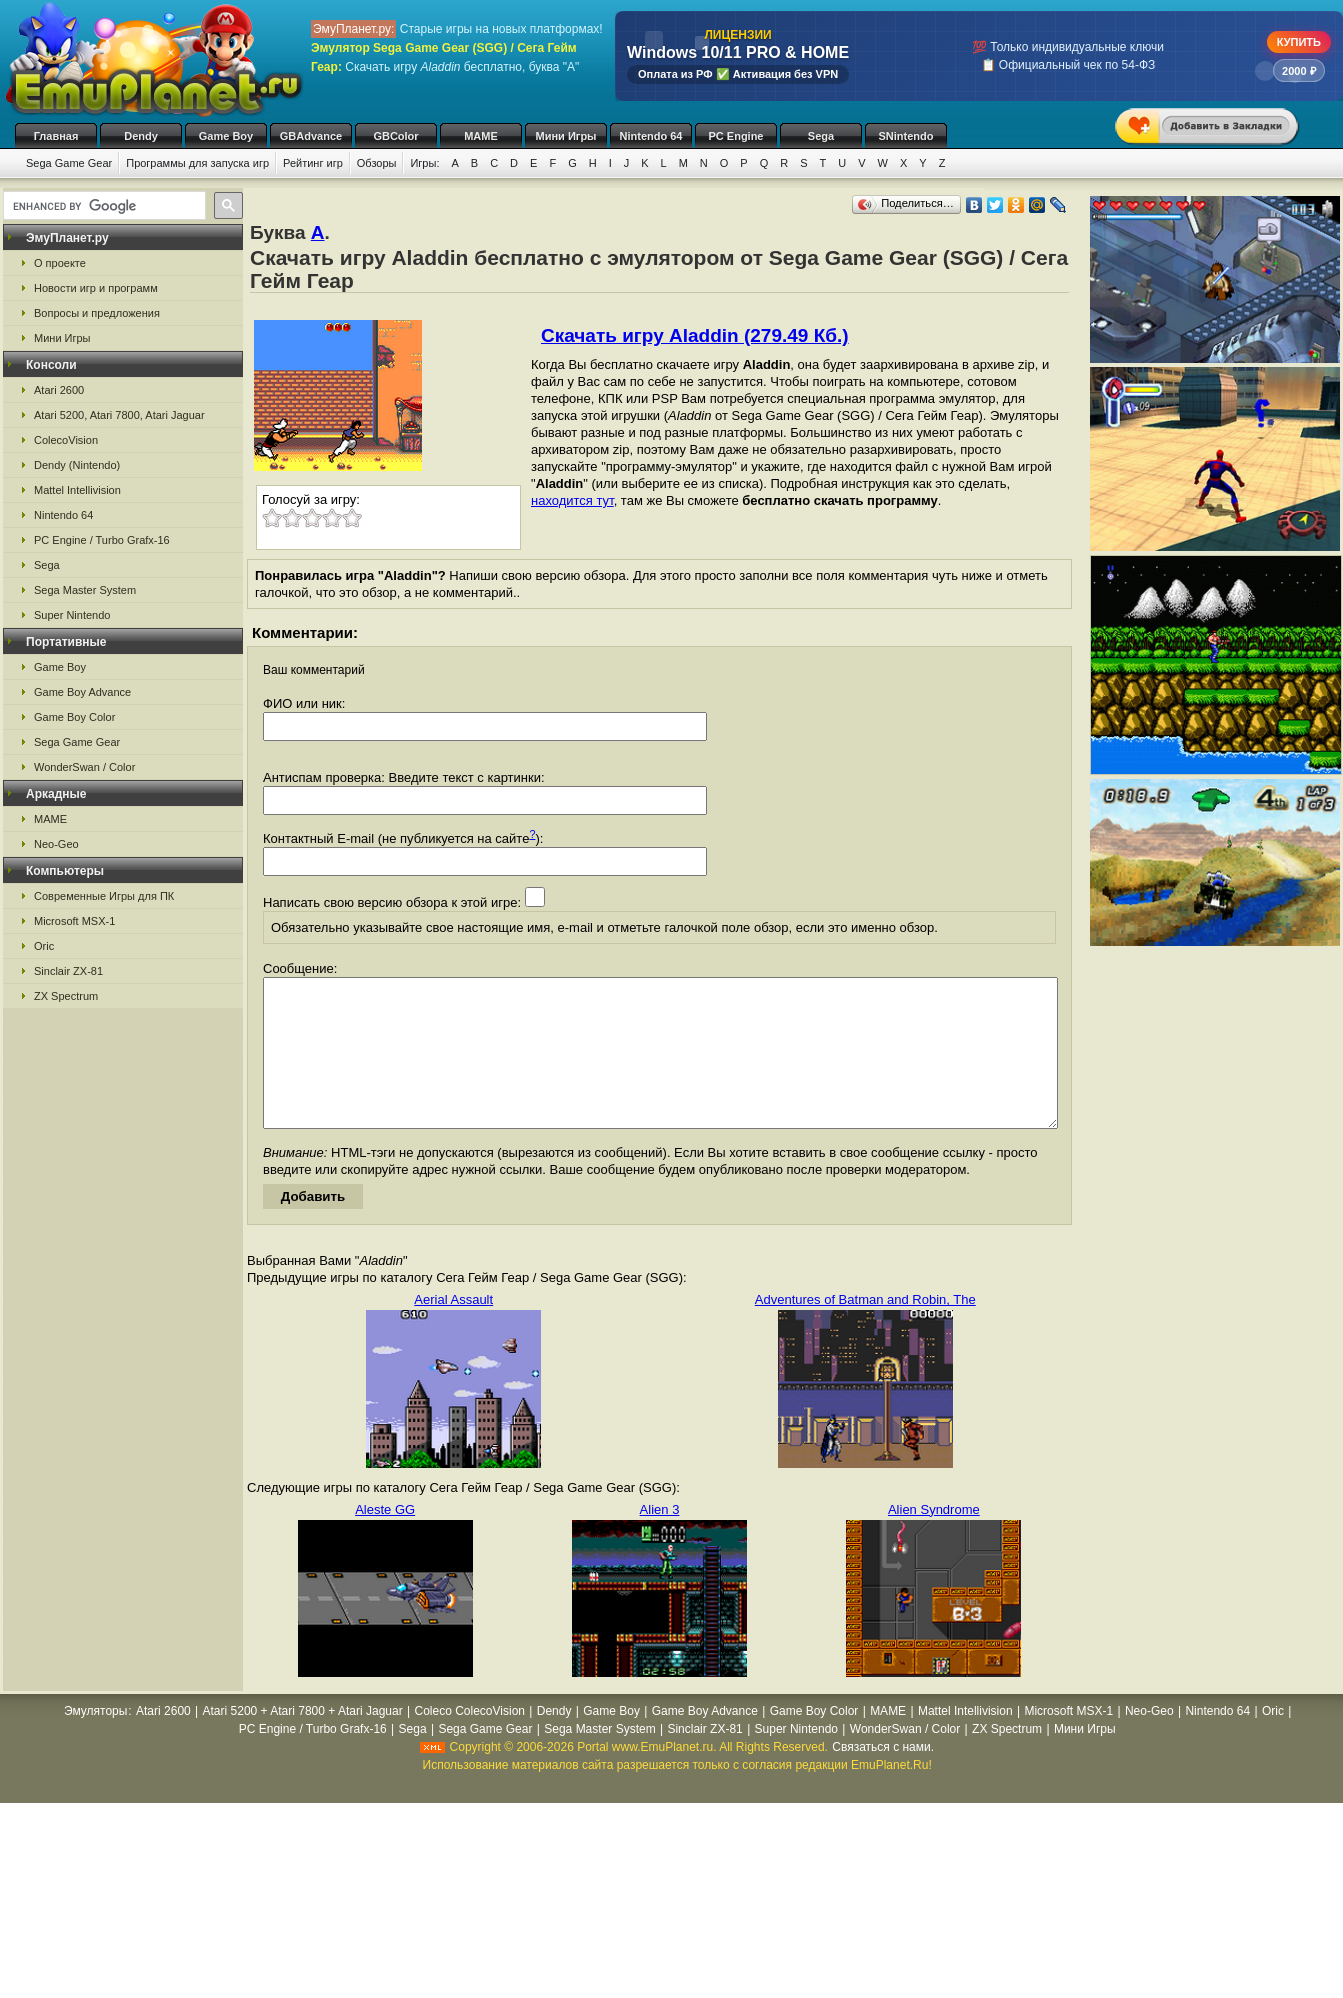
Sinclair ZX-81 (68, 971)
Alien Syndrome (934, 1539)
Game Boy (226, 136)
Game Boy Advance (82, 692)
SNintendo (906, 136)
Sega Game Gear (69, 163)
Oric (44, 946)
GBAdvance (311, 136)
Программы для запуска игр (197, 163)
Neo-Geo (56, 844)
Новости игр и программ (96, 288)
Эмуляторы (95, 1741)
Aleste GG (385, 1539)
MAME (481, 136)
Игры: (424, 163)
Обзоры (377, 163)
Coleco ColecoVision (469, 1741)
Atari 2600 (59, 390)
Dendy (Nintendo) (77, 465)
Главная (56, 136)
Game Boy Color (74, 717)
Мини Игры (566, 136)
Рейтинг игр (313, 163)
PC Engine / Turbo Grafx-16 (102, 540)
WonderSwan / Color (84, 767)
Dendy (141, 136)
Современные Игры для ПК (104, 896)
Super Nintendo (72, 615)
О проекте (60, 263)
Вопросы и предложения (97, 313)
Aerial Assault (453, 1329)
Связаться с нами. (883, 1777)
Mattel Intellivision (77, 490)
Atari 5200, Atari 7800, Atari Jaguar (119, 415)
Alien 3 (660, 1539)
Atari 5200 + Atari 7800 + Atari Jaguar (303, 1741)
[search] (102, 206)
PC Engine (735, 136)
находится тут (572, 500)
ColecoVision (66, 440)
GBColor (395, 136)
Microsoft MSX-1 (74, 921)
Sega (821, 136)
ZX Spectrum (66, 996)
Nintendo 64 (651, 136)
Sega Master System (85, 590)
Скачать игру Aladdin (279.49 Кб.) (695, 335)
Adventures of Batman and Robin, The (865, 1329)
